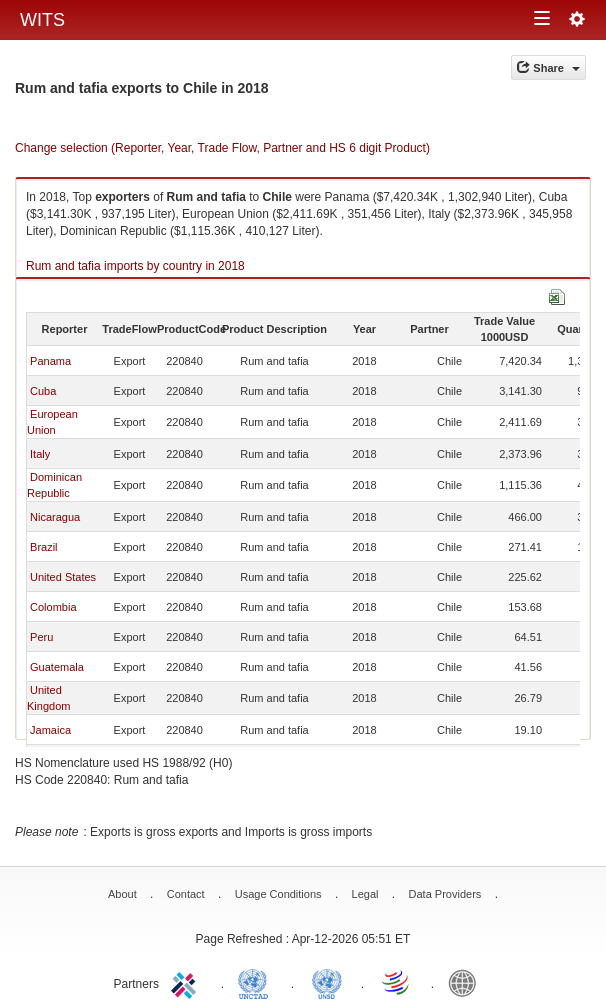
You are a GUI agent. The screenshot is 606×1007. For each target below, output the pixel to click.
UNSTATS (327, 982)
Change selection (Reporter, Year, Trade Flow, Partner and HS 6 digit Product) (222, 148)
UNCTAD (257, 982)
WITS (42, 20)
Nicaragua (55, 517)
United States (63, 577)
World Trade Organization (397, 982)
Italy (40, 454)
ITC (187, 982)
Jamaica (50, 730)
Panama (50, 361)
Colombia (53, 607)
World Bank (467, 982)
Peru (41, 637)
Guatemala (57, 667)
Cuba (43, 391)
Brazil (44, 547)
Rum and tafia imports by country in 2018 (135, 266)
